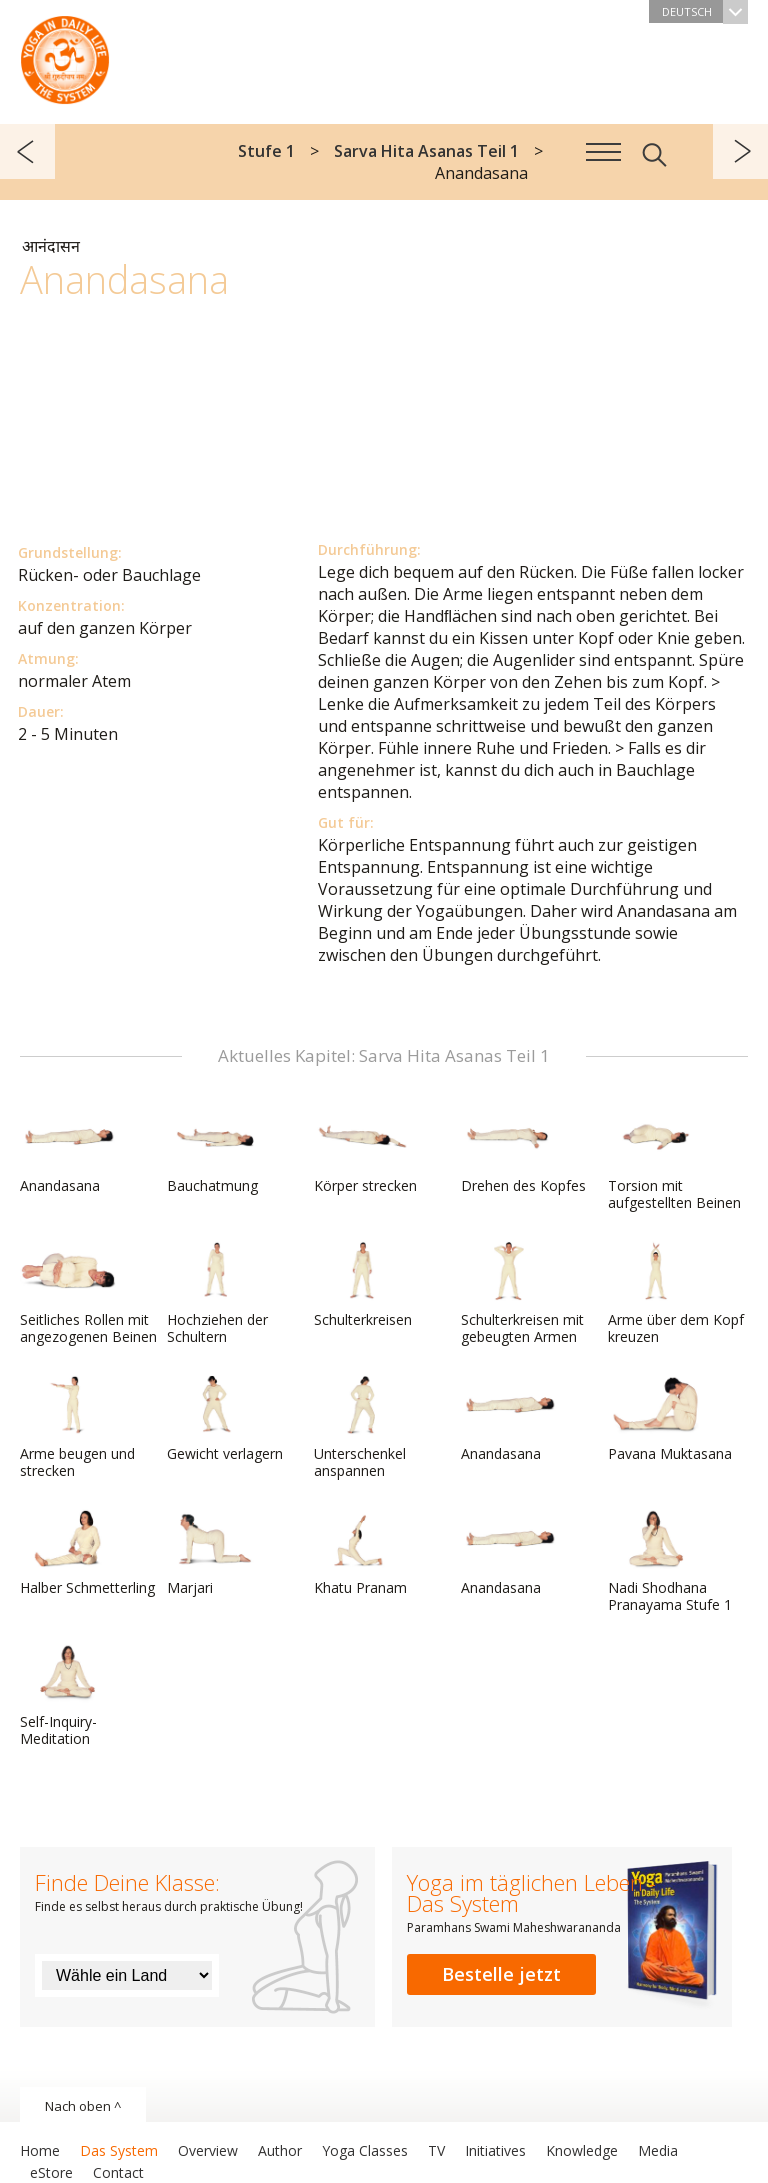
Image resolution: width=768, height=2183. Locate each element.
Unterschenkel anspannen (362, 1427)
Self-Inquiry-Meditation (68, 1695)
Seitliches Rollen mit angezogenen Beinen (88, 1293)
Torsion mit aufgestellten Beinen (674, 1159)
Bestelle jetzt (501, 1974)
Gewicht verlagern (225, 1419)
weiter (740, 151)
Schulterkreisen (363, 1285)
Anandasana (68, 1151)
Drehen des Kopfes (523, 1151)
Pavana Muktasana (670, 1419)
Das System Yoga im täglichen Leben (65, 55)
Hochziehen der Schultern (217, 1293)
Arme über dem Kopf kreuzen (676, 1293)
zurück (27, 151)
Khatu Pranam (362, 1553)
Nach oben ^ (83, 2106)
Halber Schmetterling (87, 1553)
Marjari (215, 1553)
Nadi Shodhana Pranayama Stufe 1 (670, 1561)
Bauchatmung (215, 1151)
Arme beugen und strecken (77, 1427)
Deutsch (705, 11)
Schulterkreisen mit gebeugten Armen (522, 1293)
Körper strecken (365, 1151)
